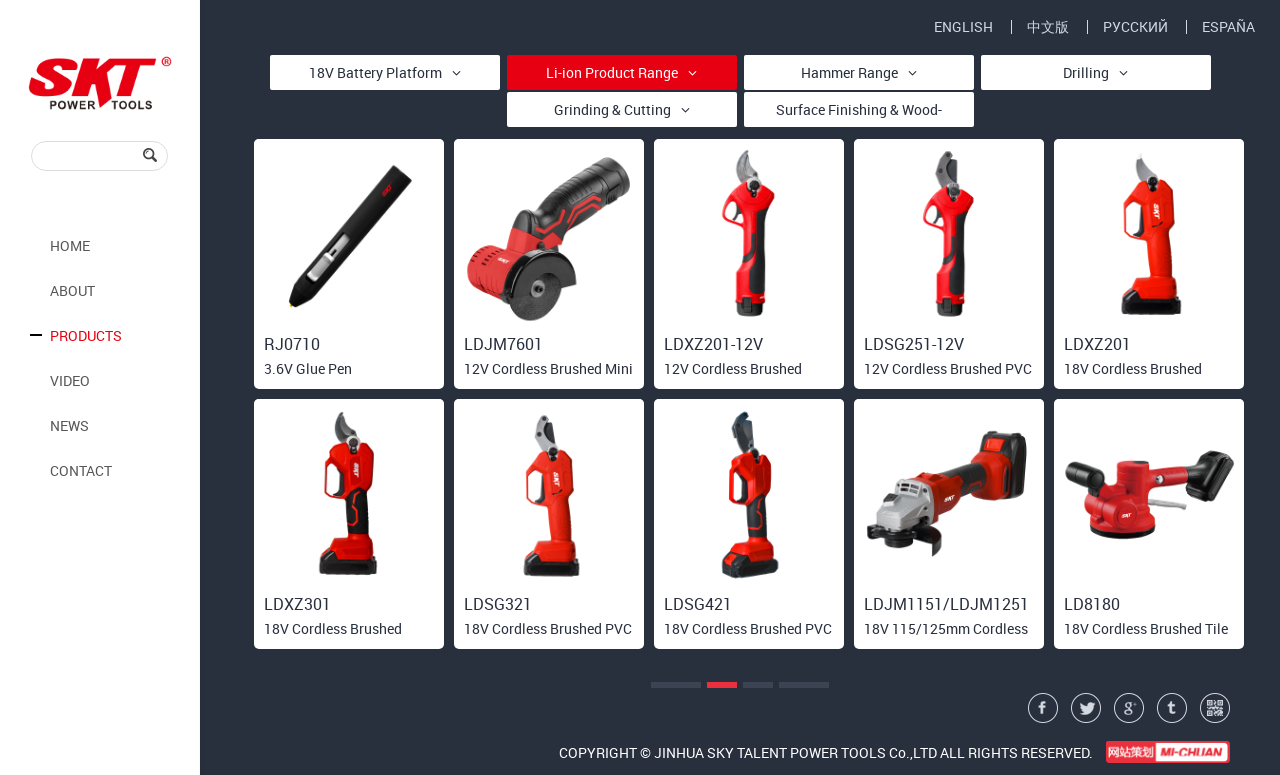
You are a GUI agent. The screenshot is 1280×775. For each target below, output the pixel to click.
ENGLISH (963, 27)
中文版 (1048, 27)
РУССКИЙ (1135, 27)
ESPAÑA (1228, 27)
